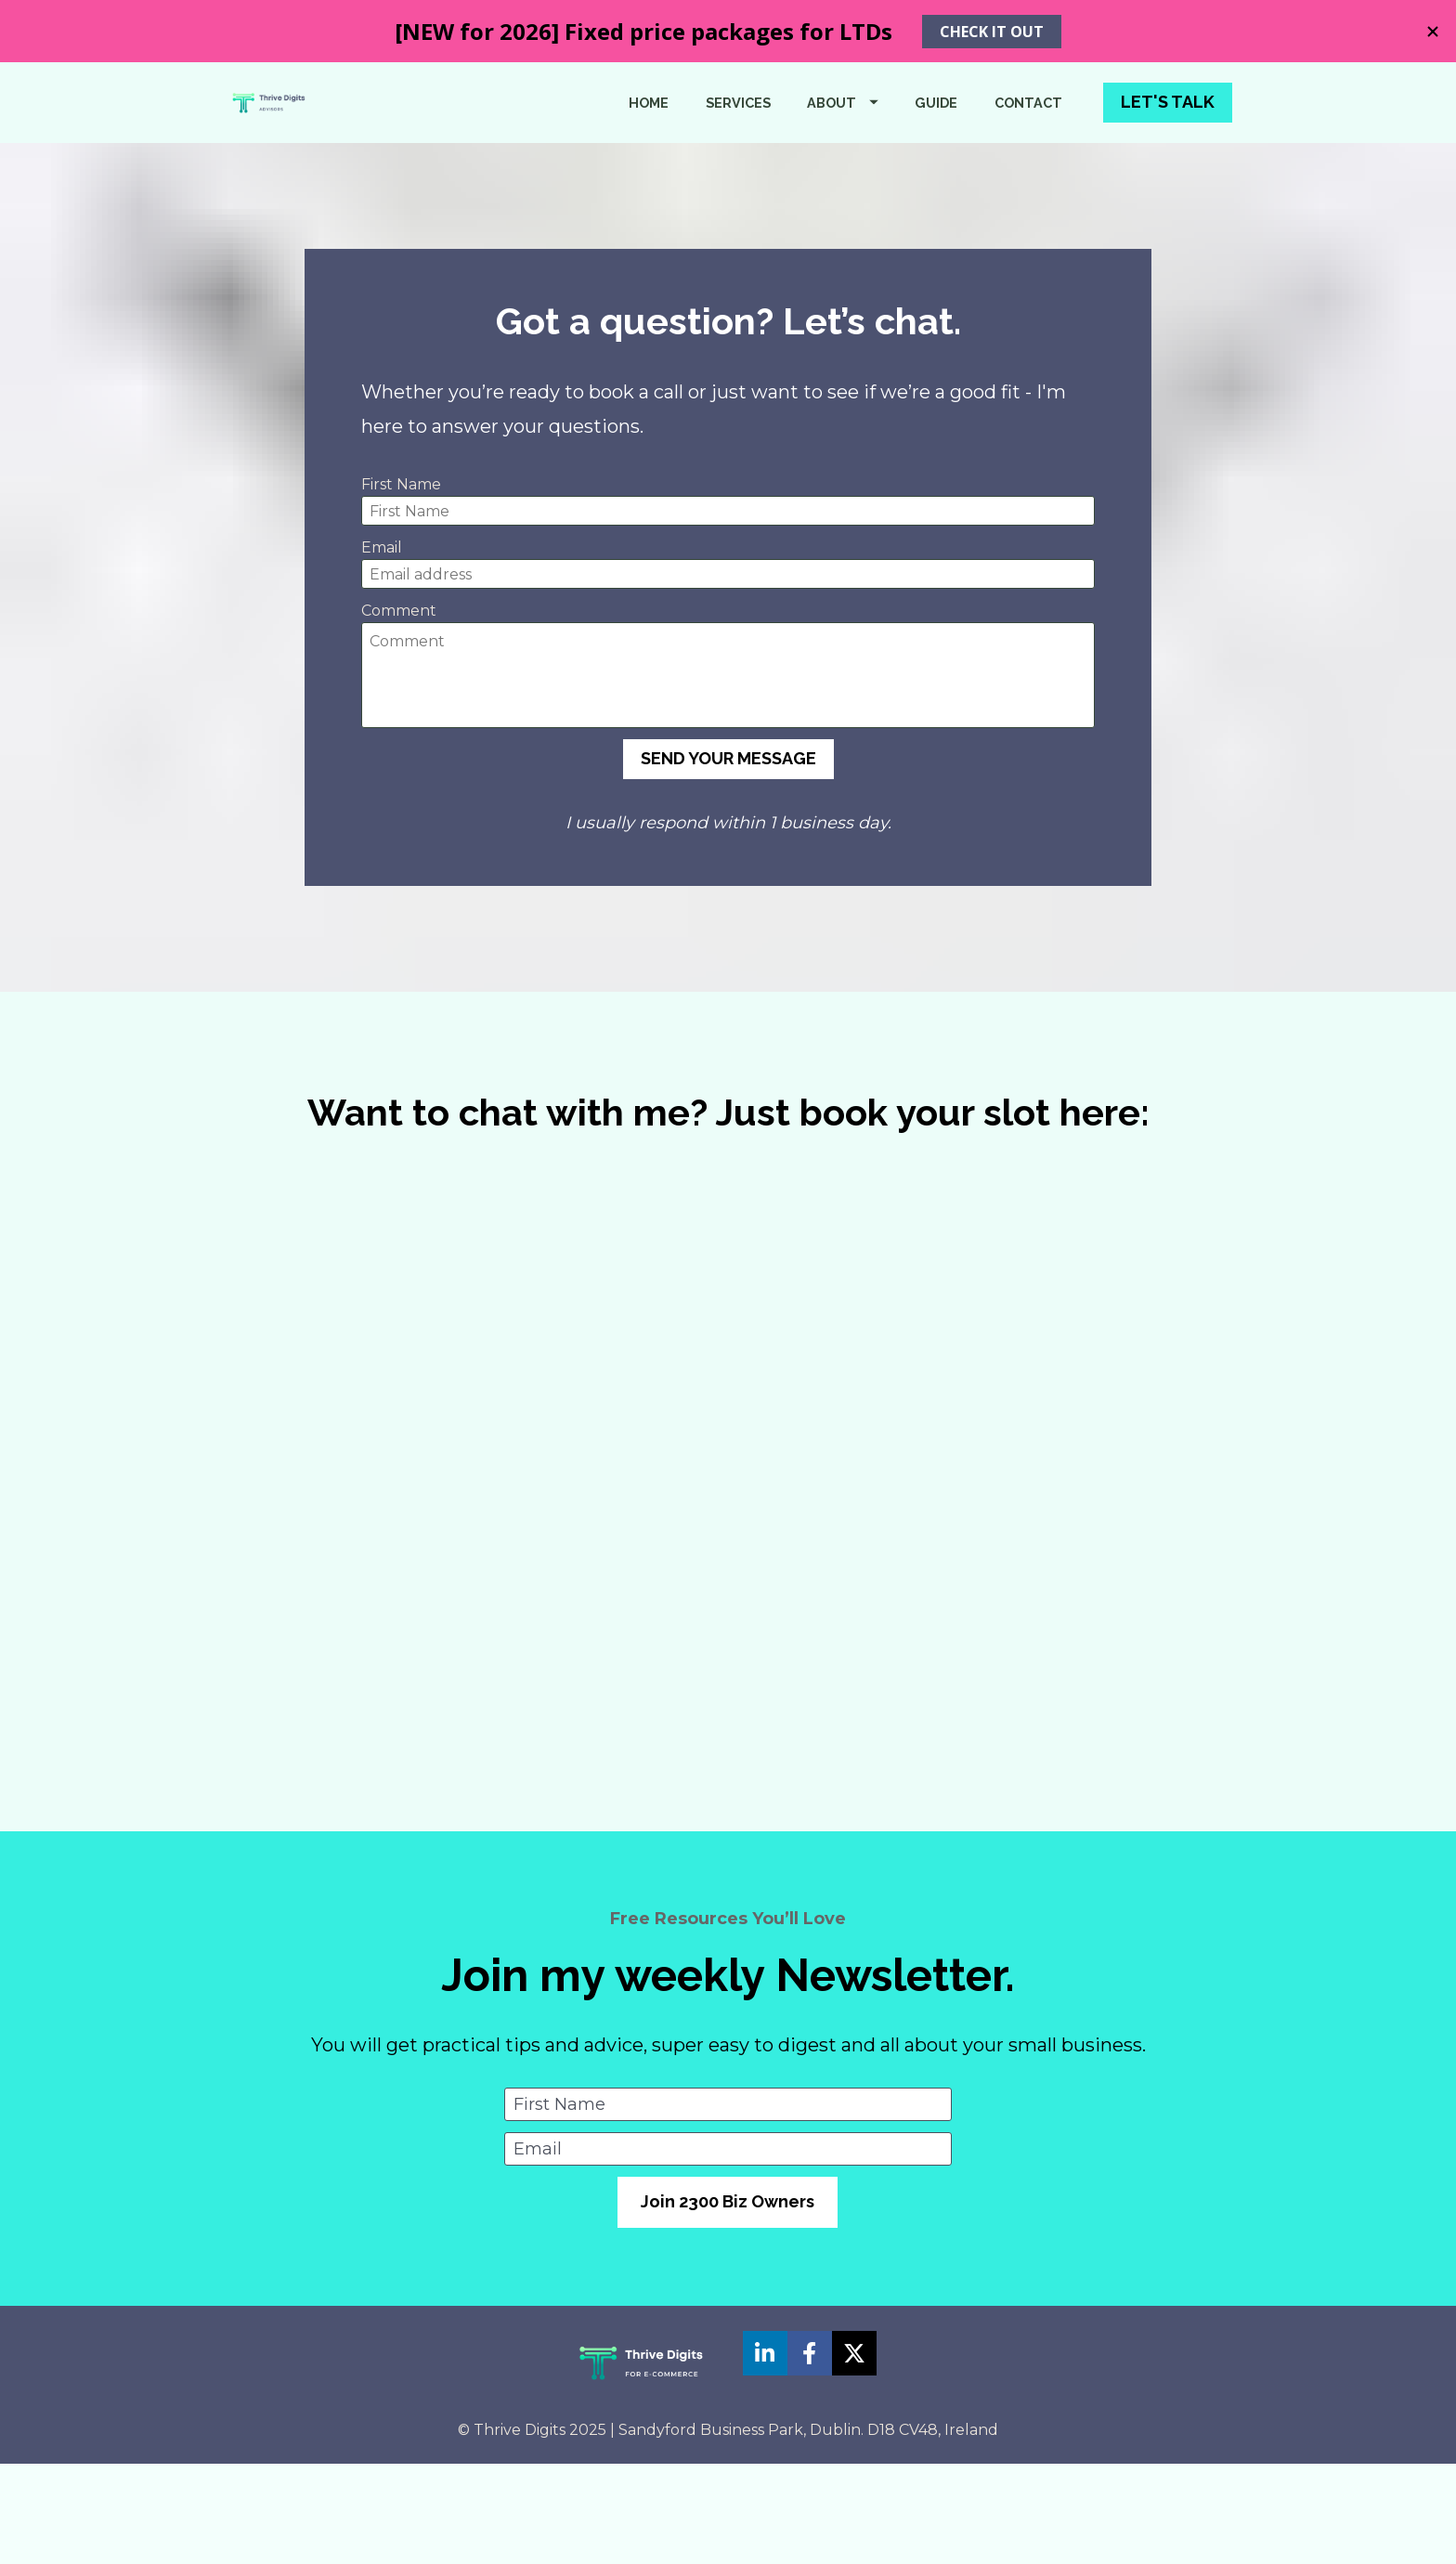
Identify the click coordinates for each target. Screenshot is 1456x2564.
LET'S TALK (1168, 152)
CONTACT (1028, 152)
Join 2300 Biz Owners (727, 2301)
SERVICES (738, 152)
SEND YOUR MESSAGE (728, 858)
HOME (649, 152)
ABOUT (842, 152)
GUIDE (936, 152)
